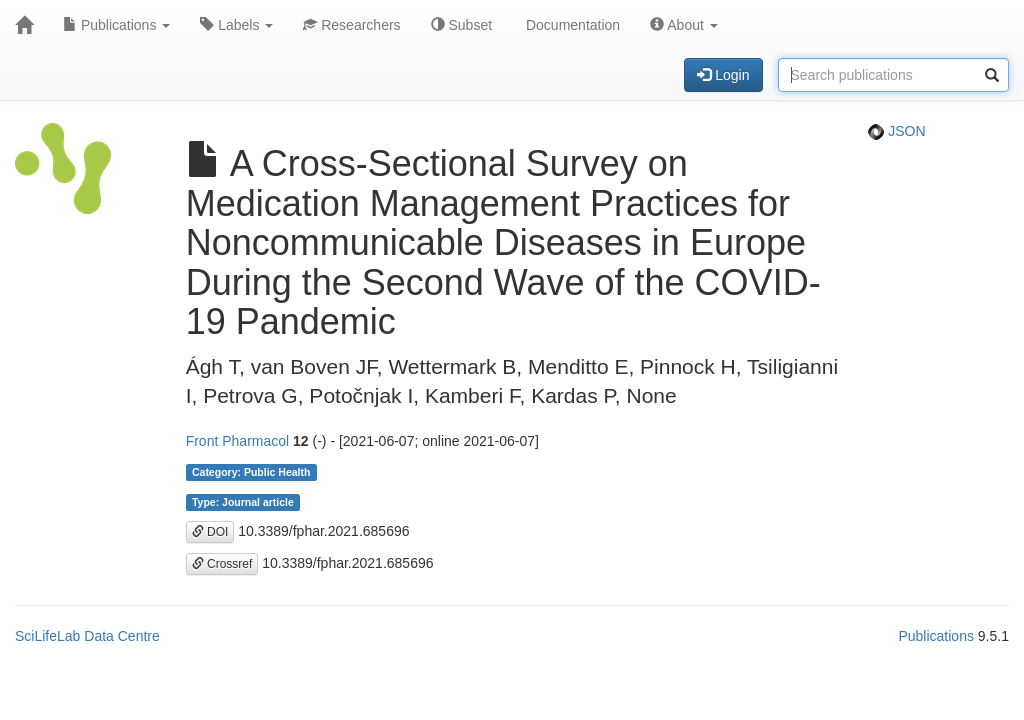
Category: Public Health (251, 472)
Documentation (571, 25)
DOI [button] (210, 532)
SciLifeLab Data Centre (87, 636)
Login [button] (723, 75)
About (684, 25)
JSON (896, 131)
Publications (116, 25)
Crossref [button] (222, 564)
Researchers (351, 25)
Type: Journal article (243, 502)
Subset (461, 25)
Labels (236, 25)
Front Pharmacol (237, 441)
